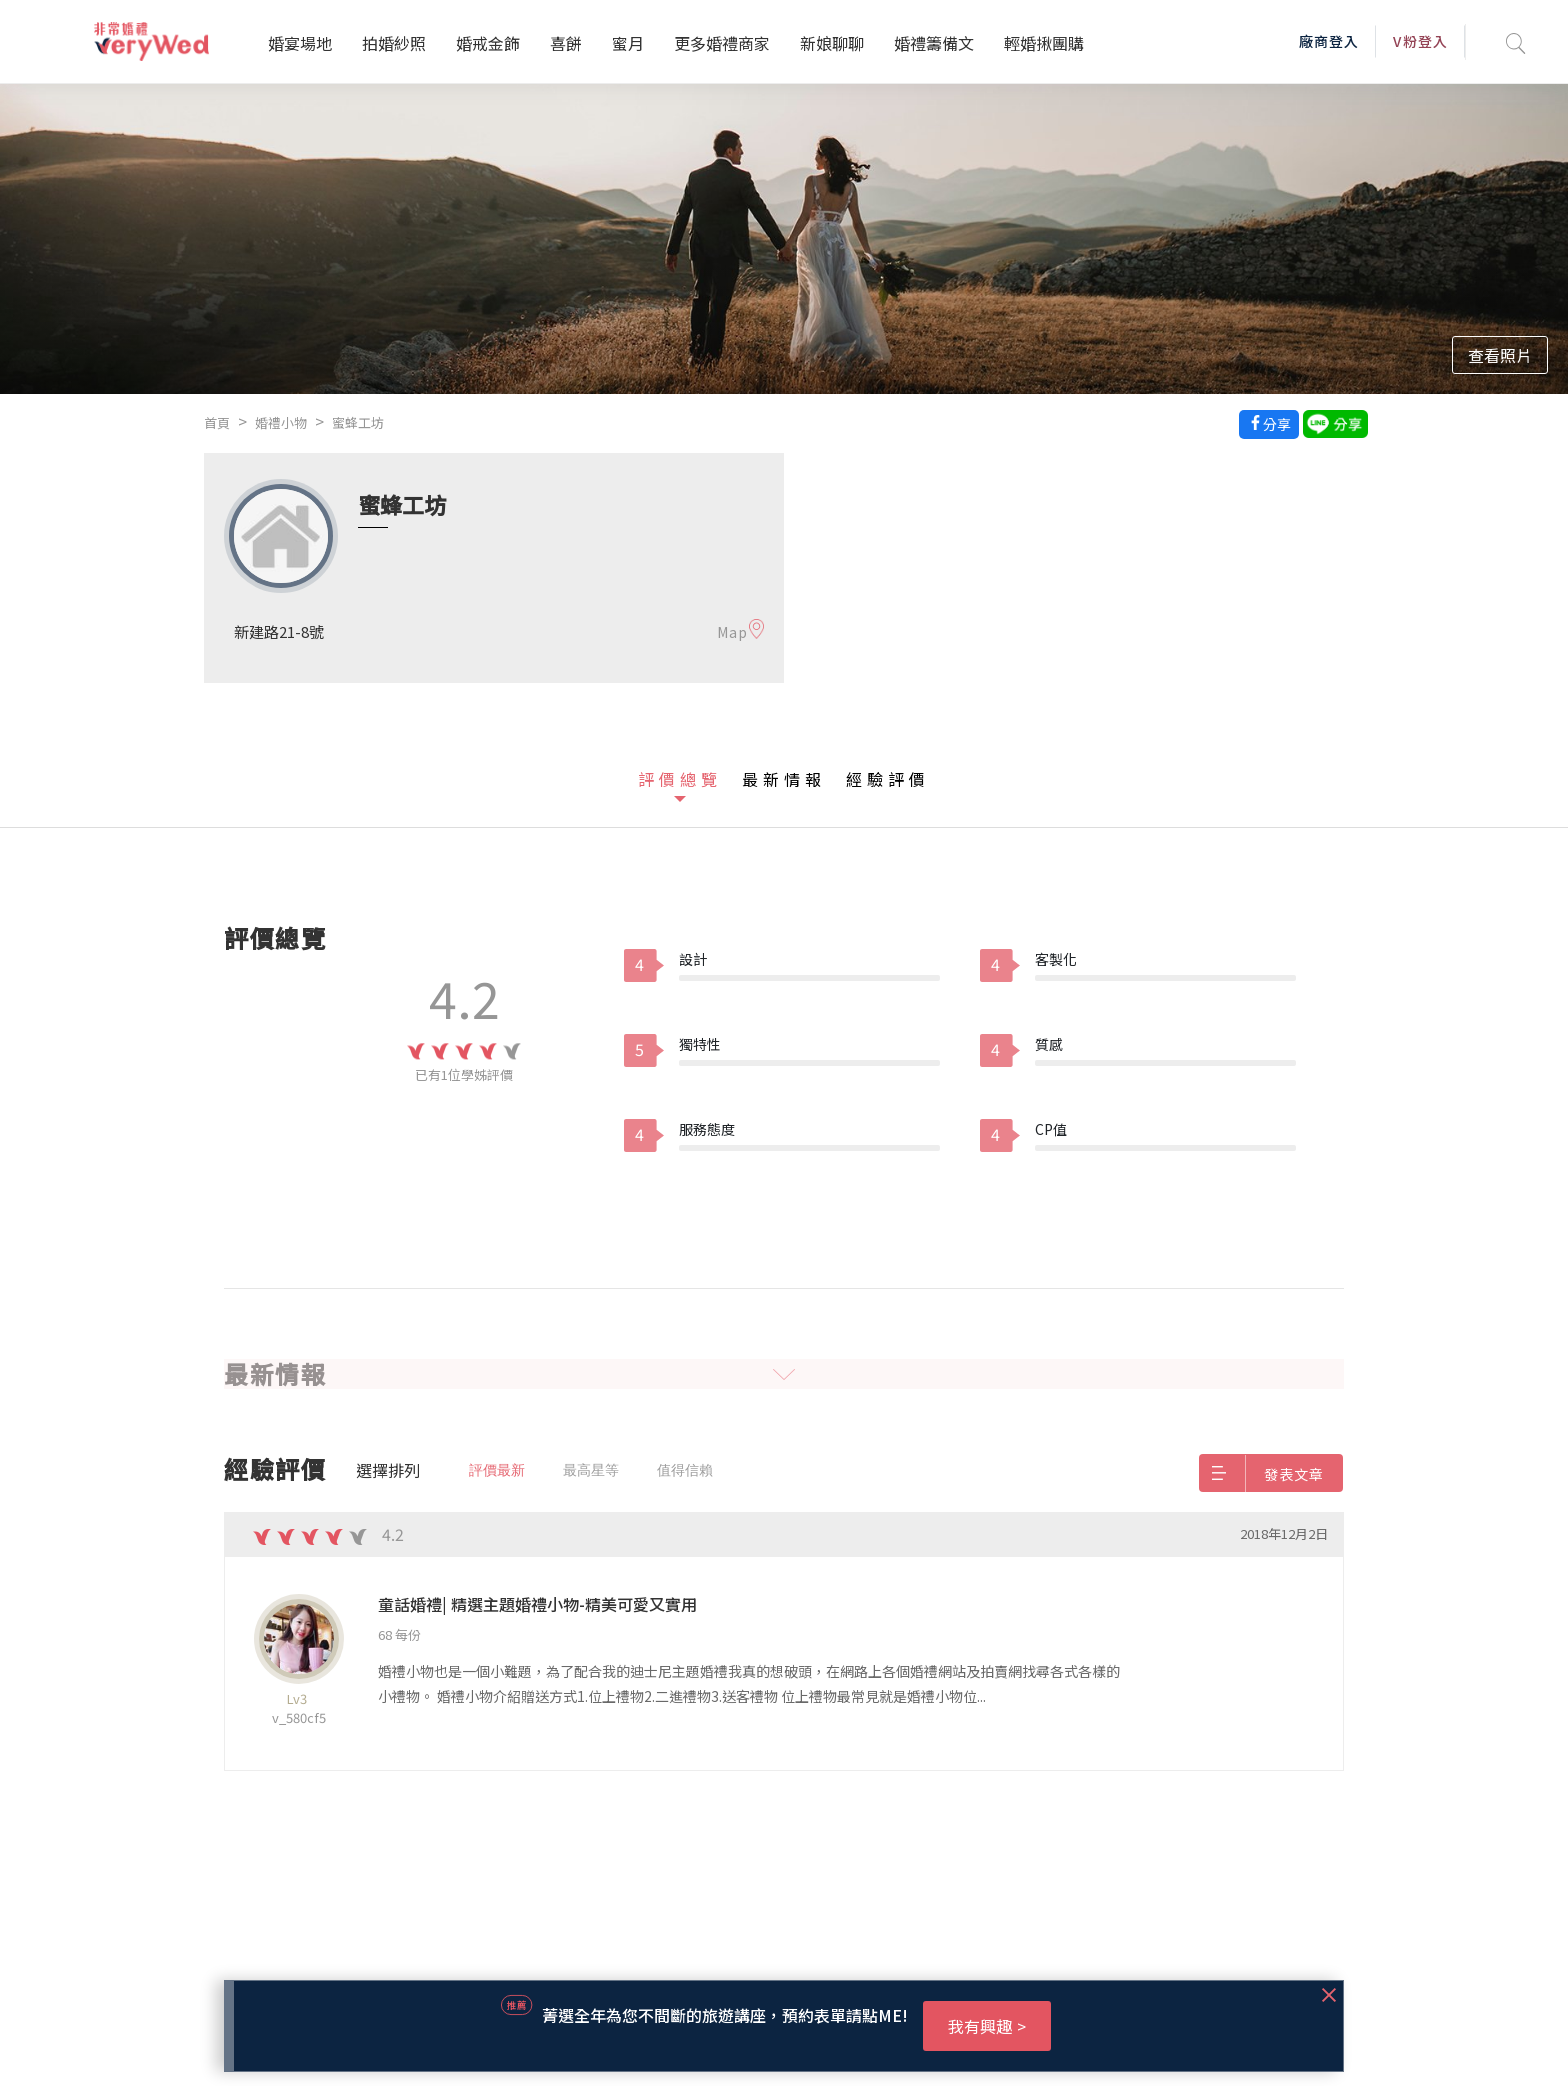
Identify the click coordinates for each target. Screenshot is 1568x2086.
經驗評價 (888, 779)
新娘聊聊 (832, 43)
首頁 (217, 422)
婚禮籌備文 (934, 43)
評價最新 (497, 1470)
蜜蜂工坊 (358, 422)
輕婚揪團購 (1044, 43)
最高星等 (591, 1470)
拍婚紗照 (394, 43)
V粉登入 (1420, 41)
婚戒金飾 (488, 43)
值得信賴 (685, 1470)
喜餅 (566, 43)
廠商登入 (1329, 41)
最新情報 (784, 779)
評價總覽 (680, 779)
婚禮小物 (281, 422)
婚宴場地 (300, 43)
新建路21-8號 (279, 631)
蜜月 (628, 43)
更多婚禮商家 (722, 43)
